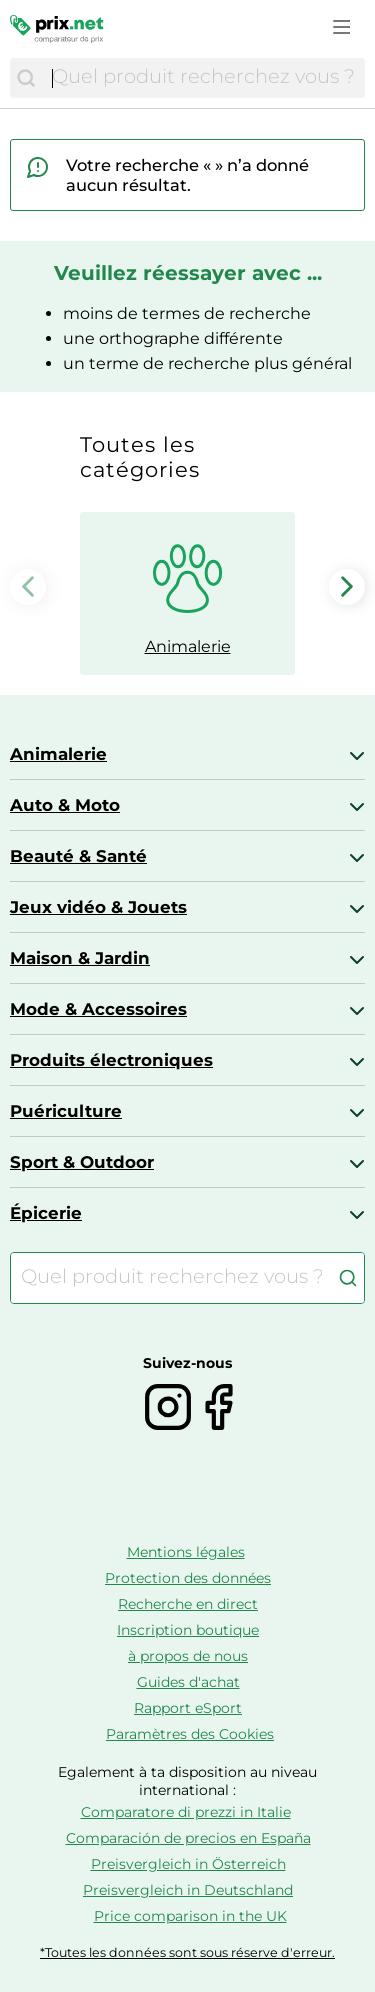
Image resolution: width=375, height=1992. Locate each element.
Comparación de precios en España (188, 1838)
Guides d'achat (188, 1682)
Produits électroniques (111, 1060)
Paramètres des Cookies (190, 1734)
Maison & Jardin (80, 958)
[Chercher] (26, 78)
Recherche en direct (188, 1604)
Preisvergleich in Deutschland (188, 1890)
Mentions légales (186, 1552)
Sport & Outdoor (82, 1162)
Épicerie (46, 1213)
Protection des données (188, 1578)
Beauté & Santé (78, 856)
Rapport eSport (188, 1708)
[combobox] (203, 78)
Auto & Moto (65, 805)
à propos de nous (188, 1656)
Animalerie (58, 754)
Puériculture (66, 1111)
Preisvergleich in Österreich (188, 1864)
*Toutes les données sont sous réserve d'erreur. (187, 1952)
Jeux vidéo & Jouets (98, 907)
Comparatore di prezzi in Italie (186, 1812)
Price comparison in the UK (190, 1916)
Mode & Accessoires (98, 1009)
